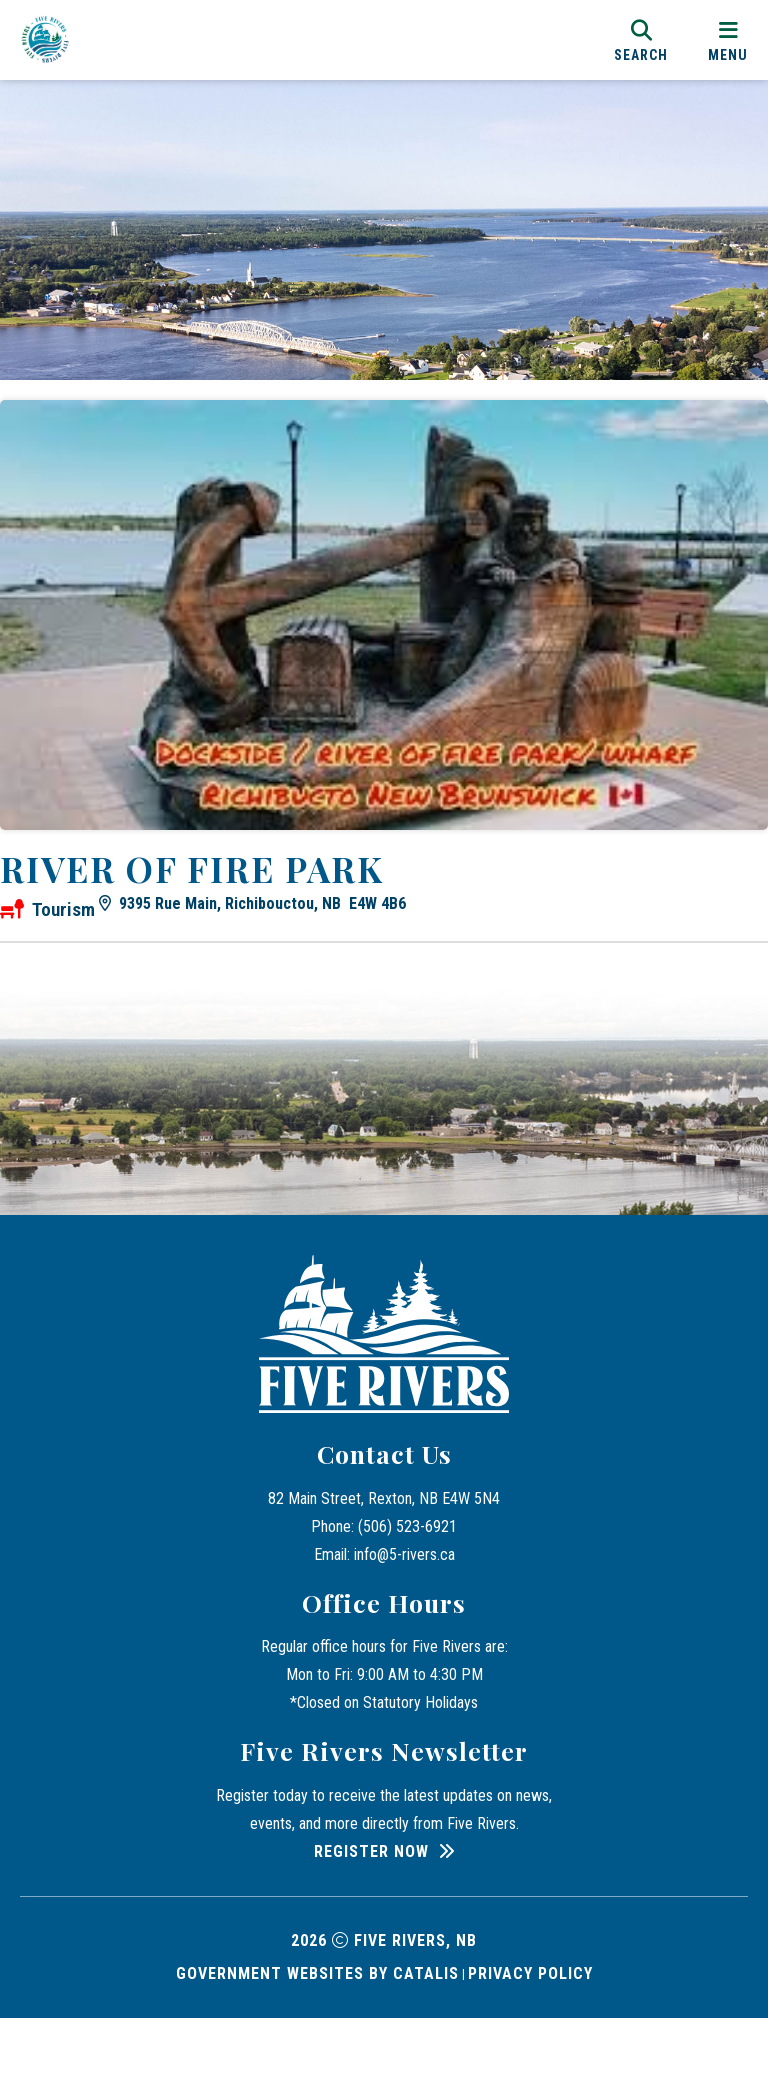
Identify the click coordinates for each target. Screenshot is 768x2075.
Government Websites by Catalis (317, 2030)
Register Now (371, 1908)
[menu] (728, 39)
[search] (641, 39)
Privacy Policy (530, 2030)
